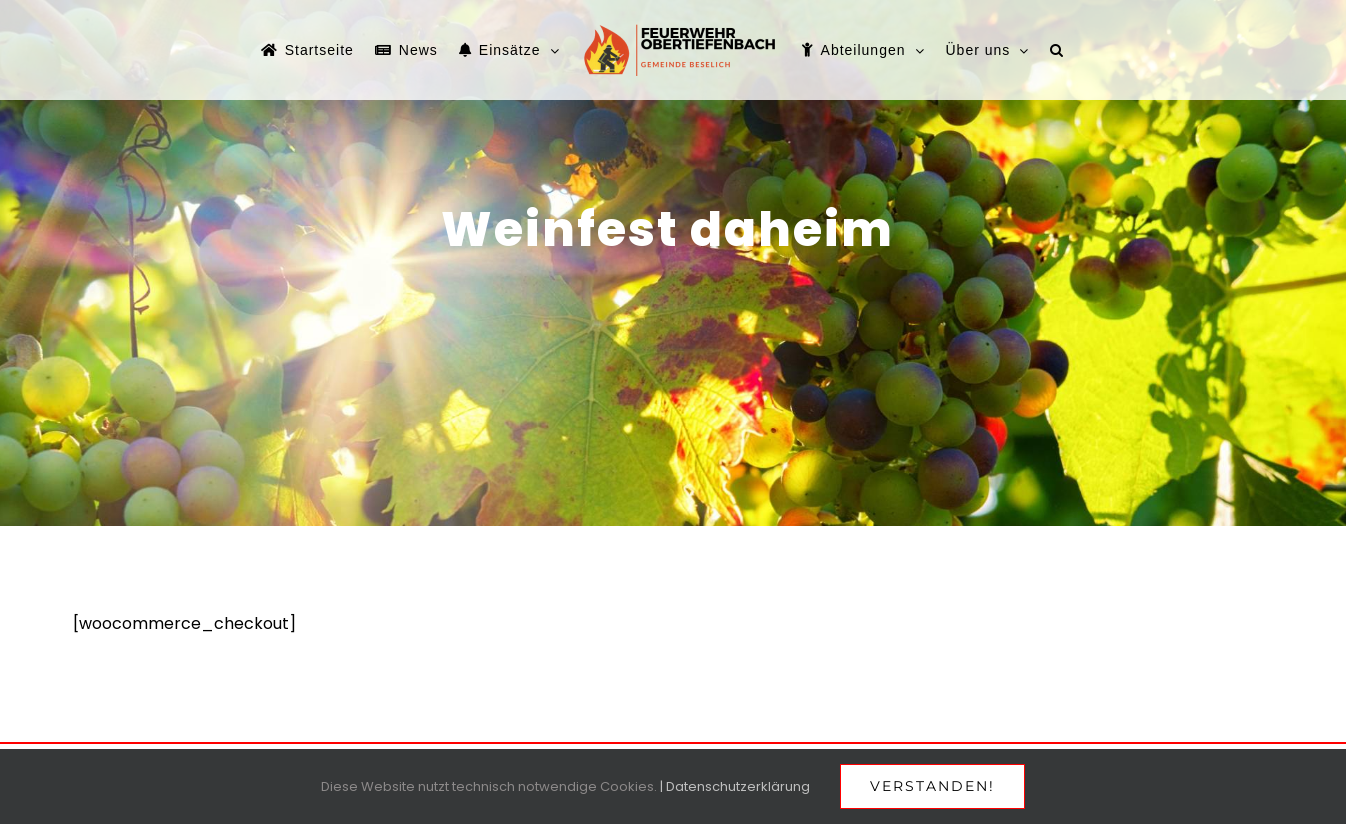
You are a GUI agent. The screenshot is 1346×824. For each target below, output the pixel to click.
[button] (1057, 50)
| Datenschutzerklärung (735, 786)
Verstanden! (932, 786)
